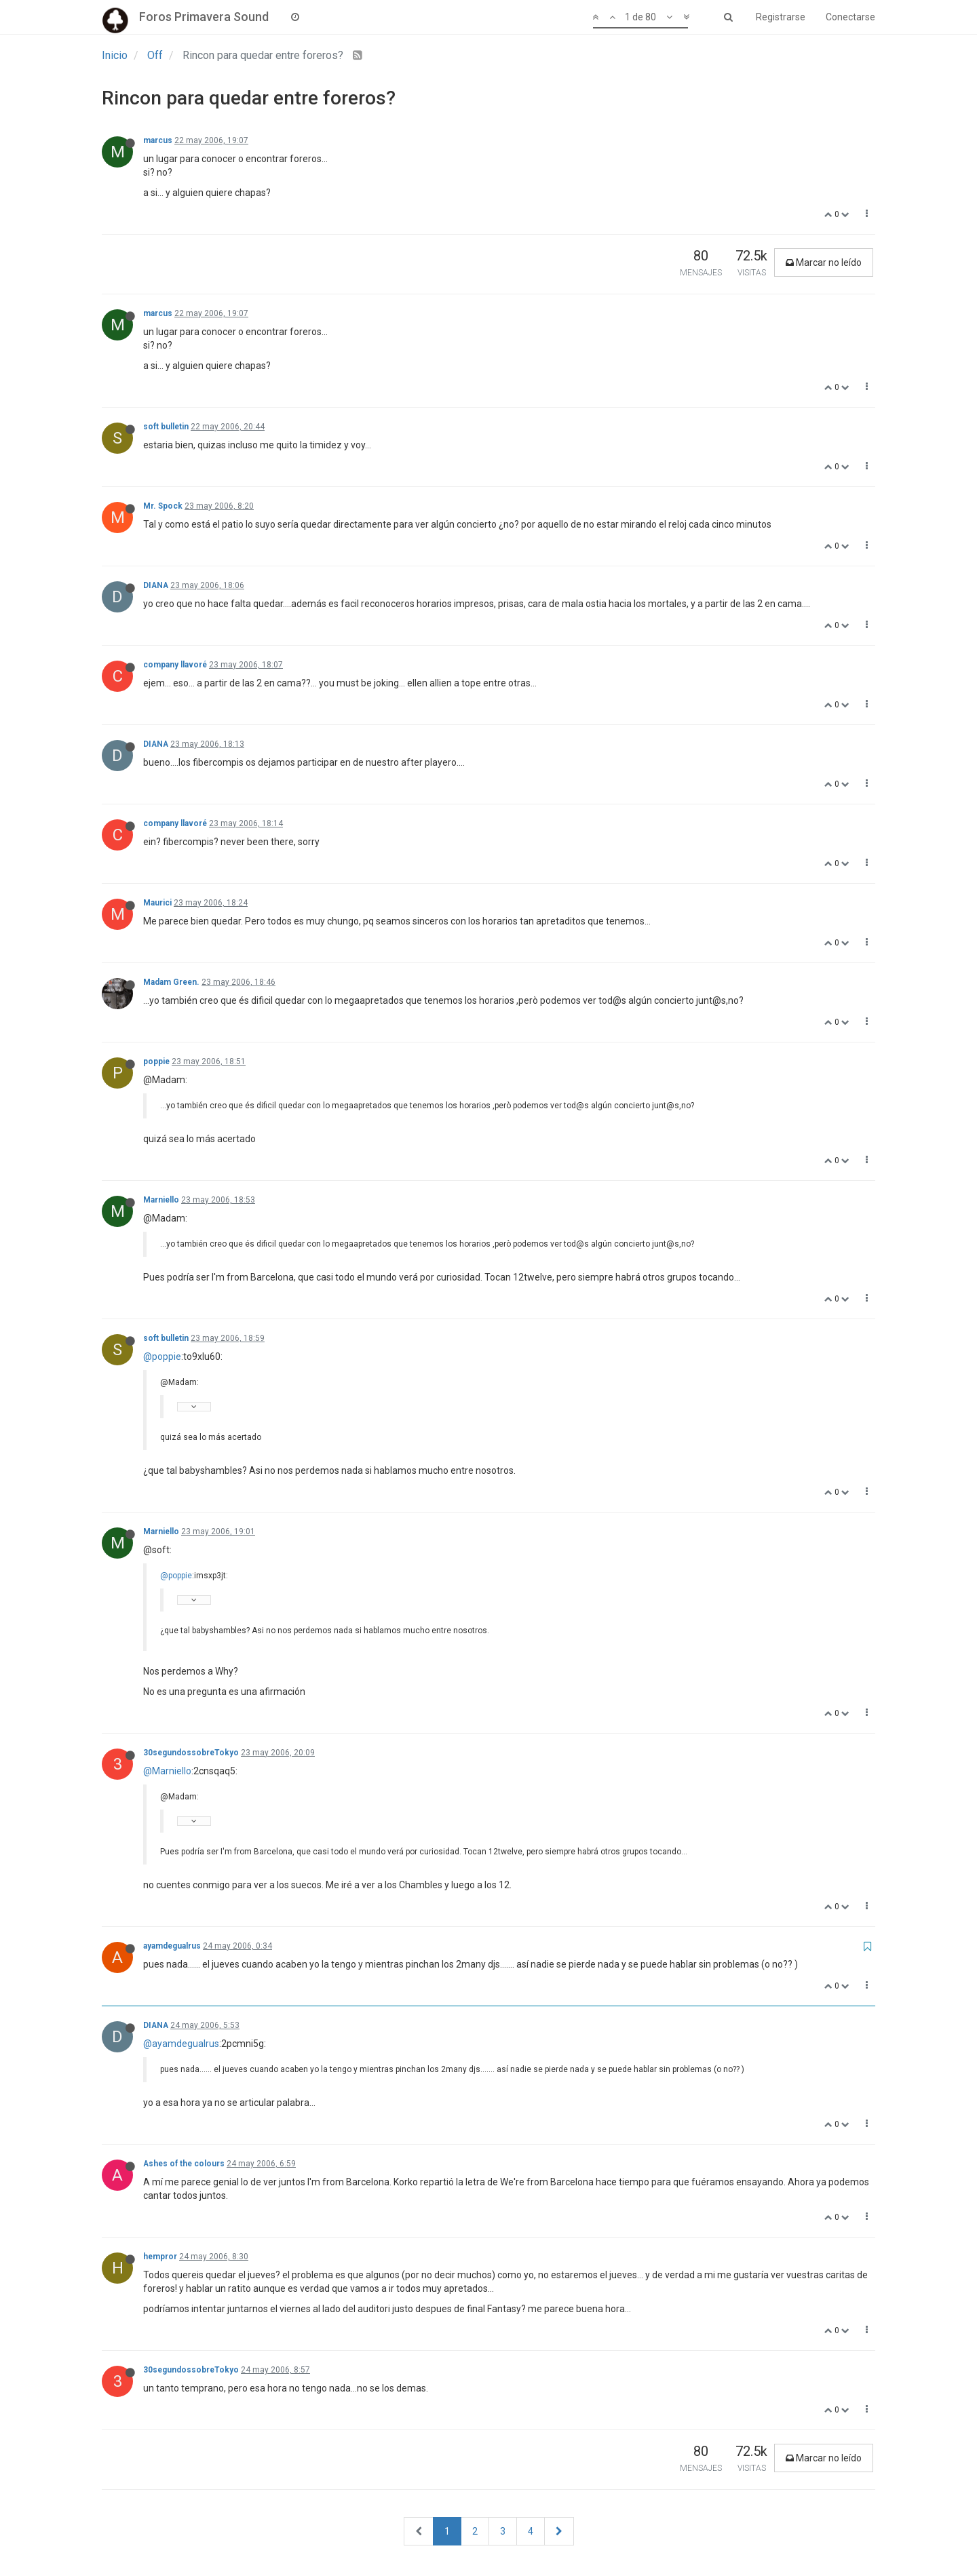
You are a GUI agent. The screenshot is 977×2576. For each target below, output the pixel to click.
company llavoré (175, 664)
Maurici (157, 903)
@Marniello (167, 1770)
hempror (160, 2256)
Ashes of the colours (184, 2163)
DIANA (155, 585)
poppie (156, 1061)
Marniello (161, 1200)
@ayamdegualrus (181, 2043)
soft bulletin (166, 426)
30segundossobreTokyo (191, 1752)
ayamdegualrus (172, 1946)
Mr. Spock (163, 506)
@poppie (162, 1356)
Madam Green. (171, 982)
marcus (157, 140)
